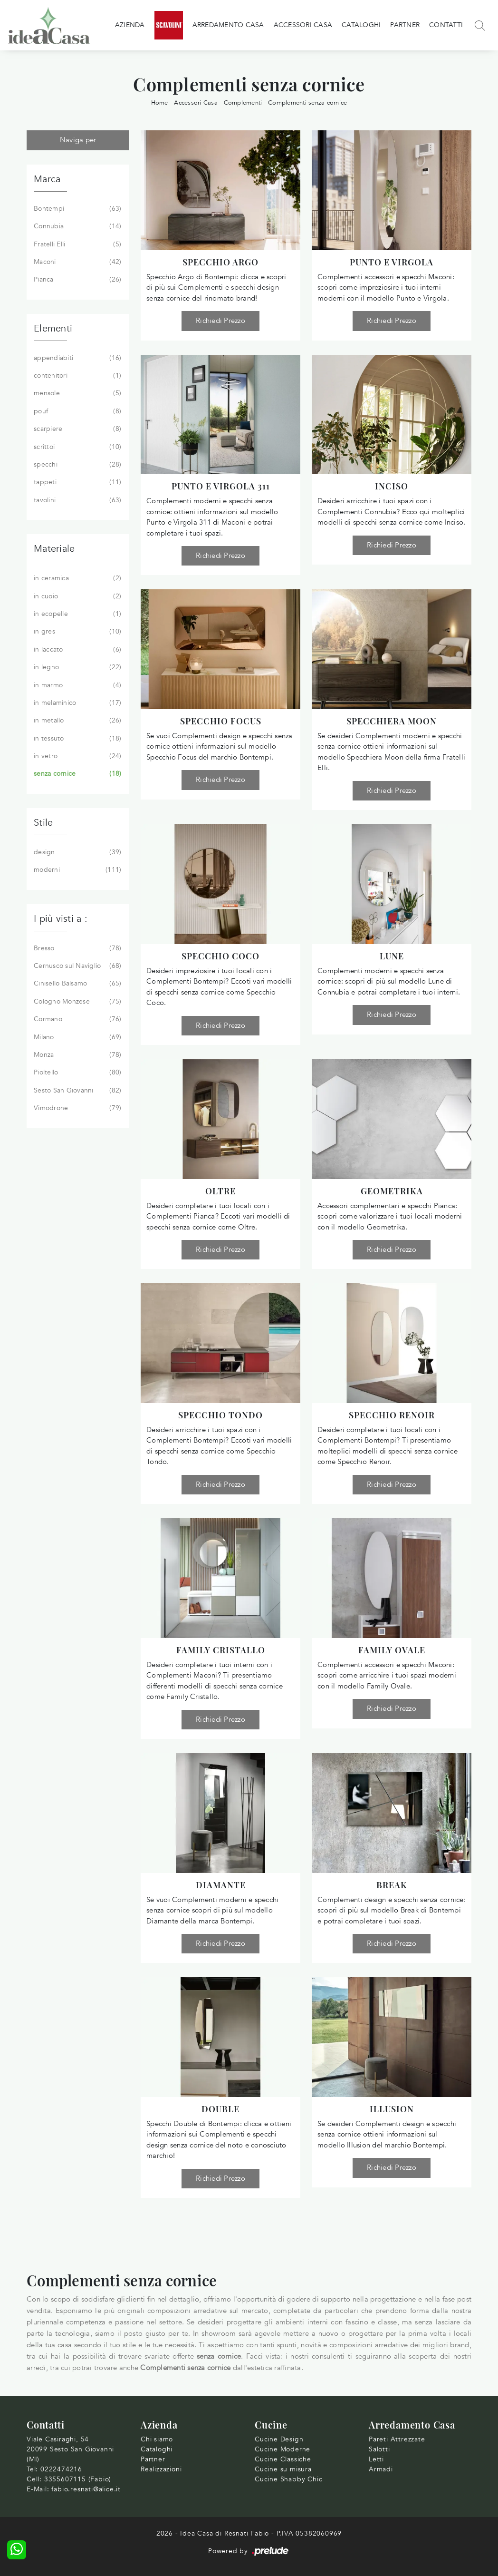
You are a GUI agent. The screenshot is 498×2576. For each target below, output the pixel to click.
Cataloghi (361, 24)
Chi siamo (157, 2439)
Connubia (76, 226)
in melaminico (76, 703)
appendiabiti (76, 358)
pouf (76, 411)
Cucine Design (279, 2439)
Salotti (379, 2449)
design (76, 852)
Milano (76, 1037)
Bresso (76, 948)
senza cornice (76, 774)
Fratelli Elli (76, 244)
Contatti (446, 24)
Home (159, 102)
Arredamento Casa (228, 24)
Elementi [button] (53, 328)
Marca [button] (47, 179)
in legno (76, 667)
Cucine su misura (283, 2469)
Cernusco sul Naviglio (76, 966)
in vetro (76, 756)
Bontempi (76, 209)
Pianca (76, 279)
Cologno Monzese (76, 1001)
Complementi (243, 102)
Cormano (76, 1019)
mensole (76, 393)
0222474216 (61, 2469)
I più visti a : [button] (60, 918)
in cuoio (76, 596)
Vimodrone (76, 1108)
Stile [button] (43, 822)
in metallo (76, 720)
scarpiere (76, 429)
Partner (405, 24)
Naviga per (78, 140)
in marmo (76, 685)
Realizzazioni (161, 2469)
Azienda (130, 24)
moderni (76, 870)
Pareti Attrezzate (397, 2439)
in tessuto (76, 738)
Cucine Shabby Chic (288, 2479)
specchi (76, 464)
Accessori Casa (303, 24)
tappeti (76, 482)
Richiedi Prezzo (220, 320)
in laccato (76, 649)
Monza (76, 1055)
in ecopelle (76, 614)
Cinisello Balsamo (76, 983)
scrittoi (76, 447)
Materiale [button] (54, 548)
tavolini (76, 500)
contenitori (76, 376)
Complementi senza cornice (307, 102)
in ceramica (76, 578)
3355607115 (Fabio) (77, 2479)
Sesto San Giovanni (76, 1090)
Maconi (76, 262)
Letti (376, 2459)
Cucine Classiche (283, 2459)
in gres (76, 631)
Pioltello (76, 1072)
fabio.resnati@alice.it (86, 2489)
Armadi (381, 2469)
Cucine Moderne (282, 2449)
